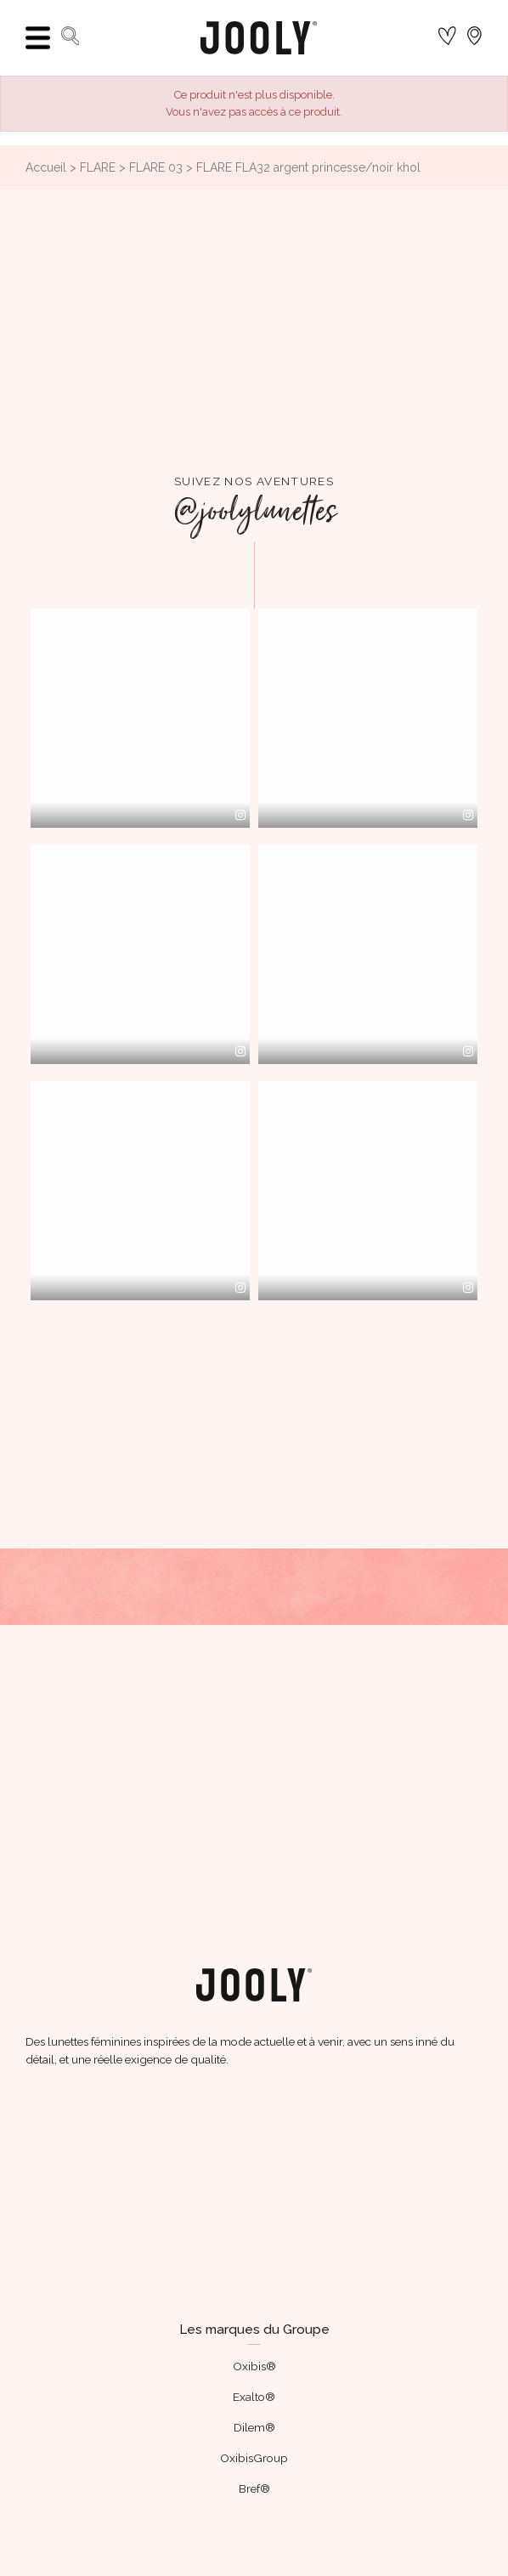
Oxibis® (254, 2366)
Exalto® (254, 2396)
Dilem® (254, 2427)
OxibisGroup (254, 2458)
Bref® (254, 2488)
